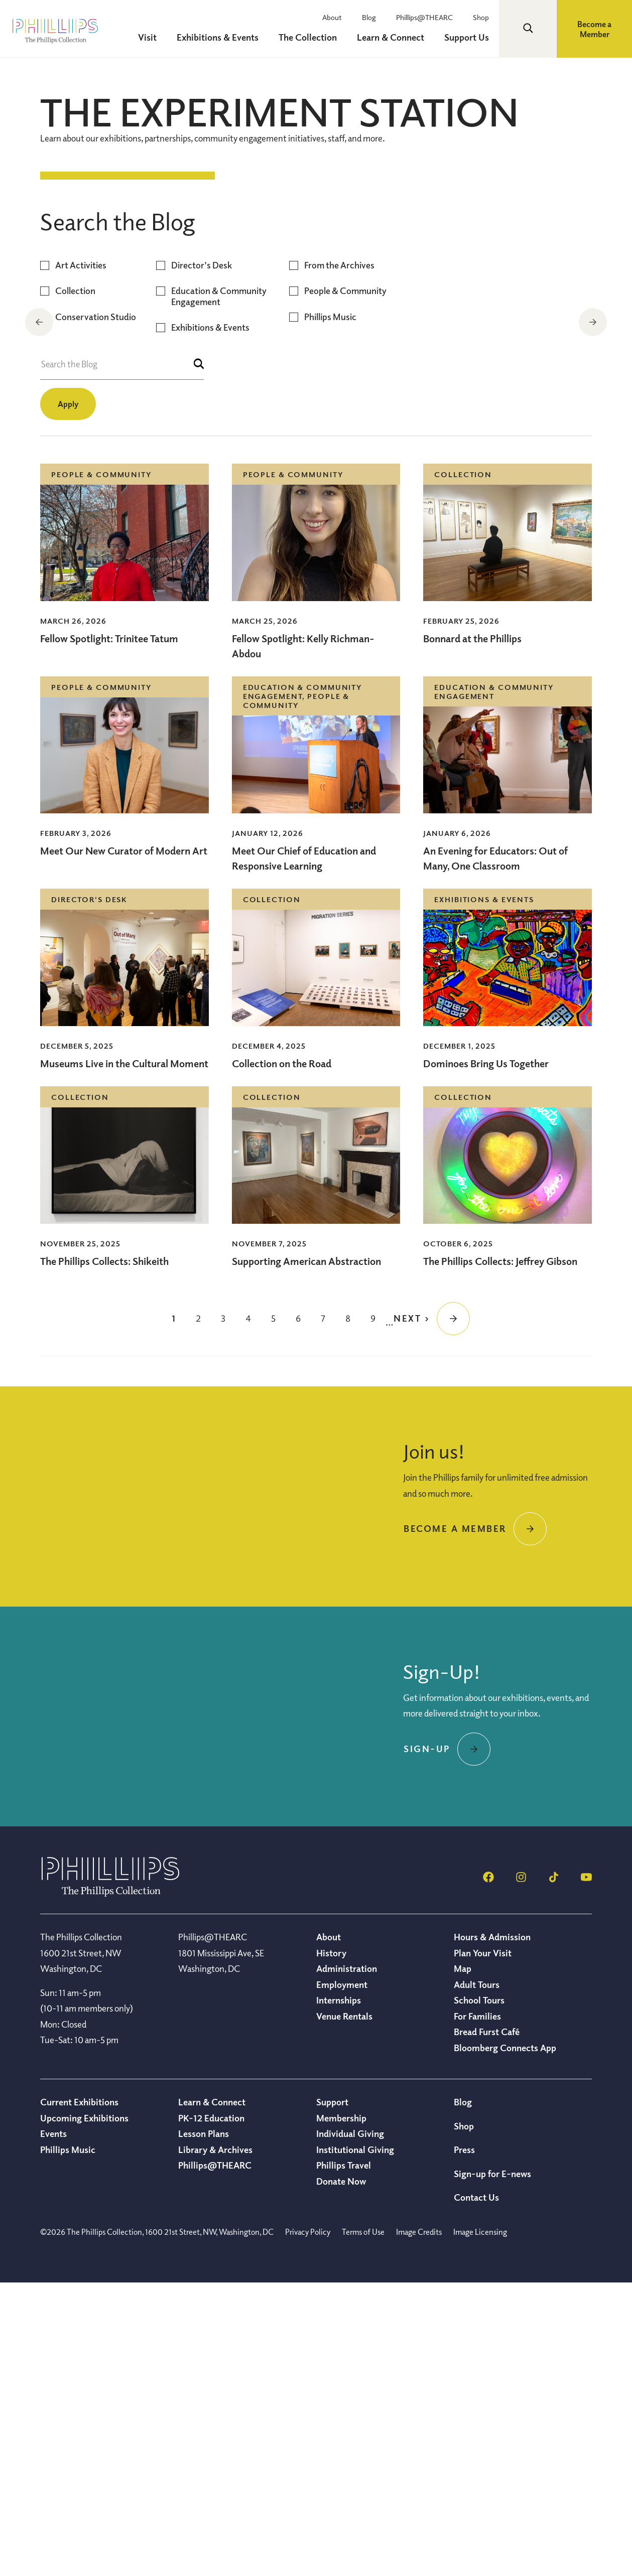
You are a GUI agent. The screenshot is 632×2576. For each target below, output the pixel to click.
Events (53, 2426)
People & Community (345, 584)
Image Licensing (480, 2525)
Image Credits (419, 2525)
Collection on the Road (127, 436)
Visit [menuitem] (147, 37)
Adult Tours (476, 2277)
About (332, 17)
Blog (369, 17)
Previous (39, 322)
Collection (75, 584)
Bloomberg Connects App (505, 2340)
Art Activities (80, 558)
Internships (338, 2293)
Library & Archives (215, 2442)
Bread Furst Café (487, 2324)
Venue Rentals (344, 2309)
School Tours (479, 2293)
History (331, 2245)
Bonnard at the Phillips (472, 931)
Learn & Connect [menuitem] (390, 37)
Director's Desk (201, 558)
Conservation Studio (95, 610)
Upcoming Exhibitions (84, 2410)
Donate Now (341, 2474)
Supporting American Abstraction (306, 1554)
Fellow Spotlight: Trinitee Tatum (109, 931)
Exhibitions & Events (210, 620)
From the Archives (339, 558)
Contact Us (476, 2490)
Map (462, 2261)
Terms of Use (363, 2525)
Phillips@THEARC (424, 17)
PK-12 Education (211, 2410)
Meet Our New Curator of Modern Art (123, 1143)
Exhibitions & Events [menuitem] (218, 37)
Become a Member (594, 29)
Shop (481, 17)
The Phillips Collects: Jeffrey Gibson (500, 1554)
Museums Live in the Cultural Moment (124, 1356)
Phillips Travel (343, 2458)
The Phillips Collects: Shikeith (104, 1554)
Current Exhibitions (79, 2394)
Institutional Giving (355, 2442)
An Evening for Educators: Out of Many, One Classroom (495, 1151)
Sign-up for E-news (492, 2466)
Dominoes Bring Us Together (486, 1356)
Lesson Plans (203, 2426)
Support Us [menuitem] (466, 37)
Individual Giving (350, 2426)
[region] (316, 323)
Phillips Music (330, 610)
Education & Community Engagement (219, 589)
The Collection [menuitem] (308, 37)
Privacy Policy (307, 2525)
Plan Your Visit (483, 2245)
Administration (346, 2261)
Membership (341, 2410)
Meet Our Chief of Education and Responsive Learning (304, 1151)
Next (593, 322)
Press (464, 2442)
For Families (477, 2309)
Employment (341, 2277)
